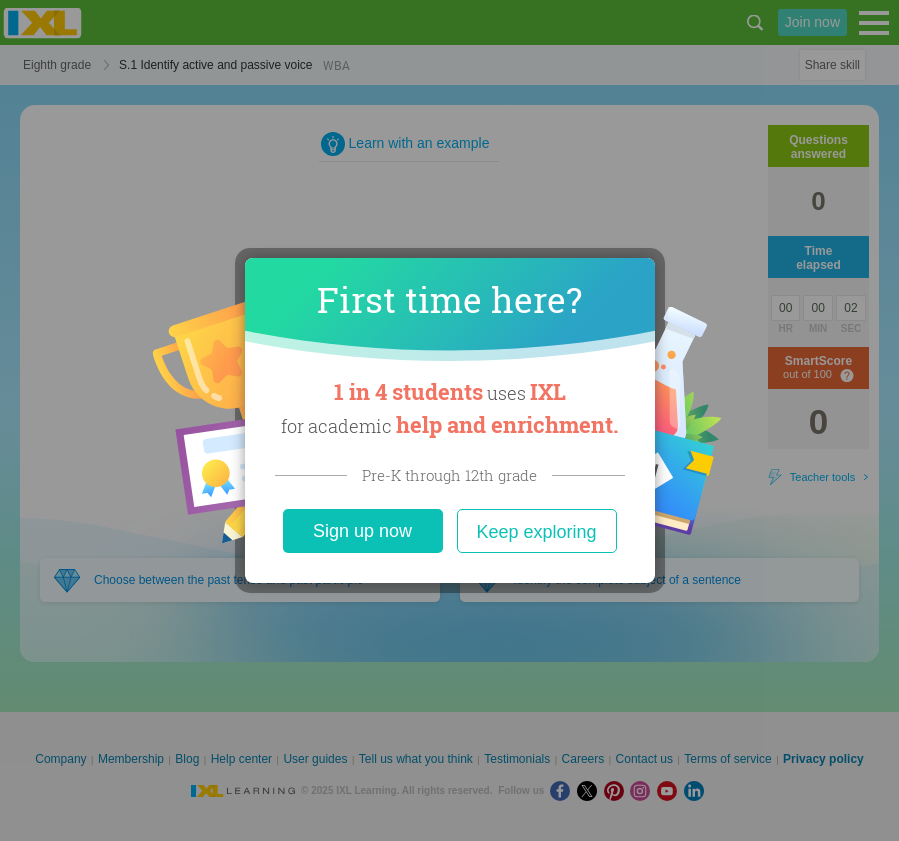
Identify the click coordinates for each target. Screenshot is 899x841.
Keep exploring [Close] (536, 532)
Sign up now (362, 531)
